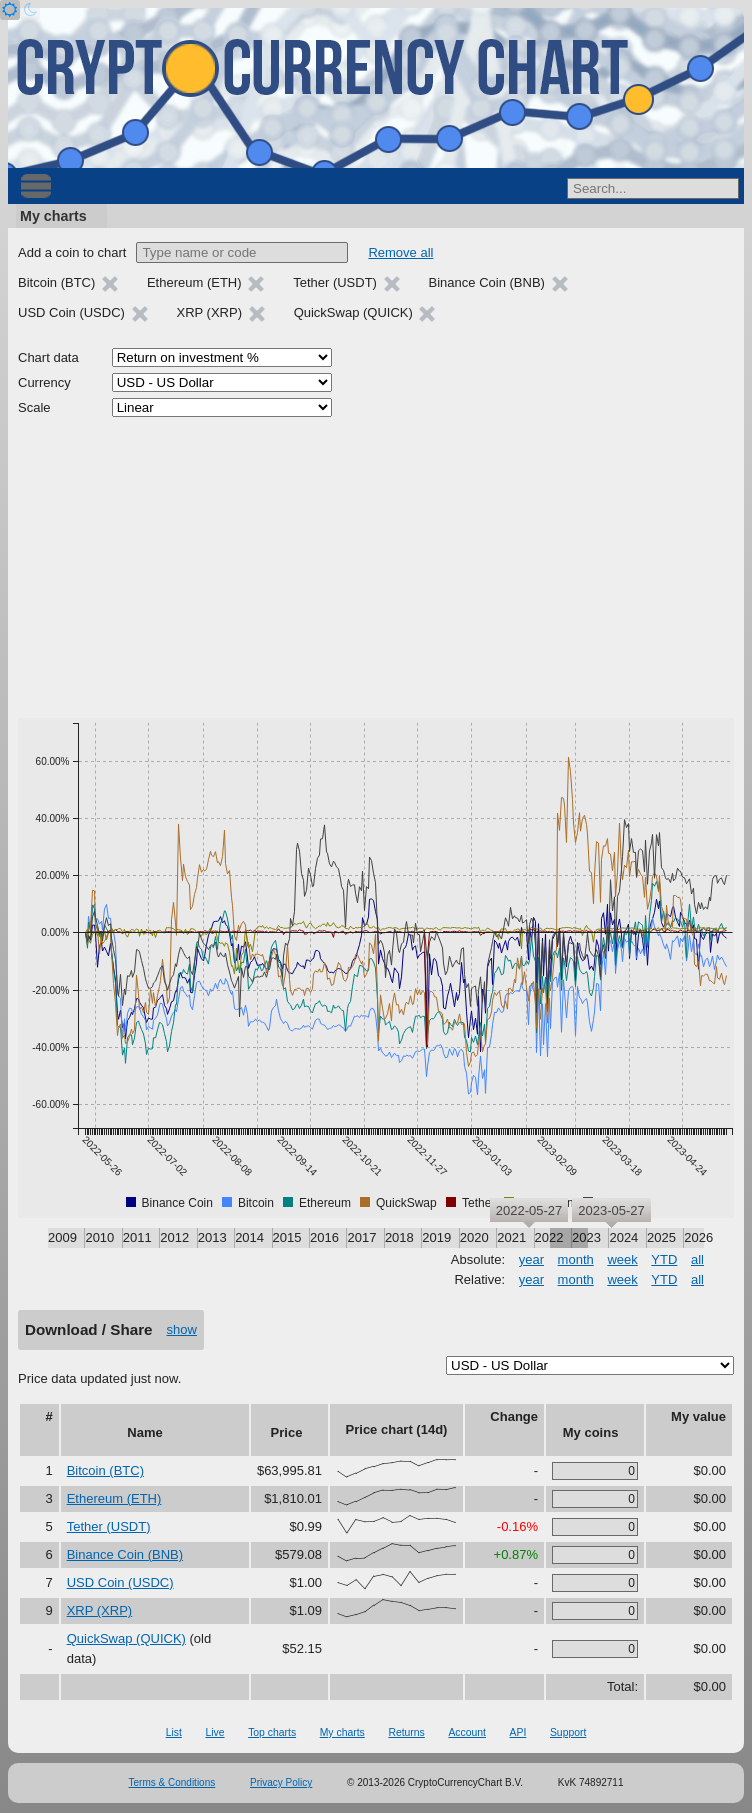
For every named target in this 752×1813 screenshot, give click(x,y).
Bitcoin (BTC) (105, 1470)
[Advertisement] (376, 568)
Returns (406, 1732)
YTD (664, 1259)
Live (214, 1732)
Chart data (48, 357)
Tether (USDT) (109, 1526)
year (531, 1259)
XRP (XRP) (100, 1610)
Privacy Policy (281, 1782)
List (174, 1732)
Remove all (400, 252)
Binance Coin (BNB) (125, 1554)
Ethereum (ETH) (114, 1498)
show (182, 1329)
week (622, 1259)
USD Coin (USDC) (120, 1582)
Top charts (272, 1732)
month (576, 1259)
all (697, 1259)
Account (467, 1732)
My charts (53, 216)
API (518, 1732)
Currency (44, 382)
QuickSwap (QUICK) (126, 1638)
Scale (34, 407)
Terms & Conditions (172, 1782)
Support (568, 1732)
